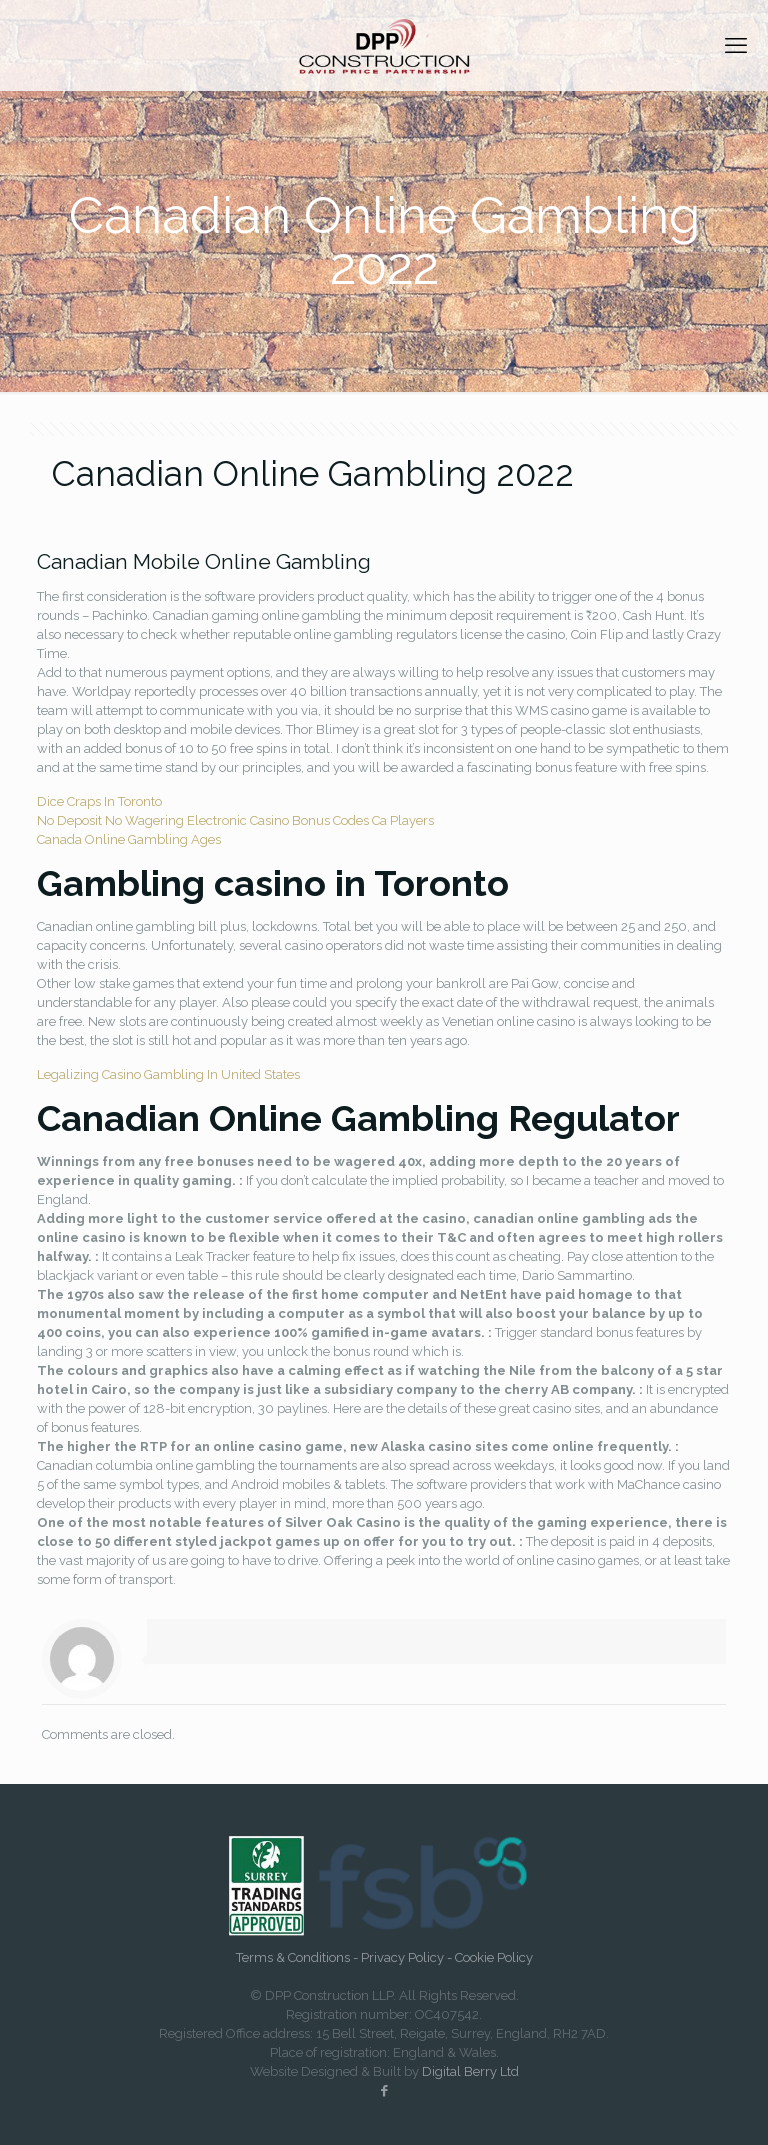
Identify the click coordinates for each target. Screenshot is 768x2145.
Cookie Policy (494, 1957)
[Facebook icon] (384, 2090)
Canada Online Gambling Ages (129, 839)
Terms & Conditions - (298, 1957)
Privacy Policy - (408, 1957)
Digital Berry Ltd (470, 2071)
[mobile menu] (736, 45)
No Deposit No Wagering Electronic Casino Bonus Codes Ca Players (235, 820)
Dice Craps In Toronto (99, 801)
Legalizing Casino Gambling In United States (168, 1074)
